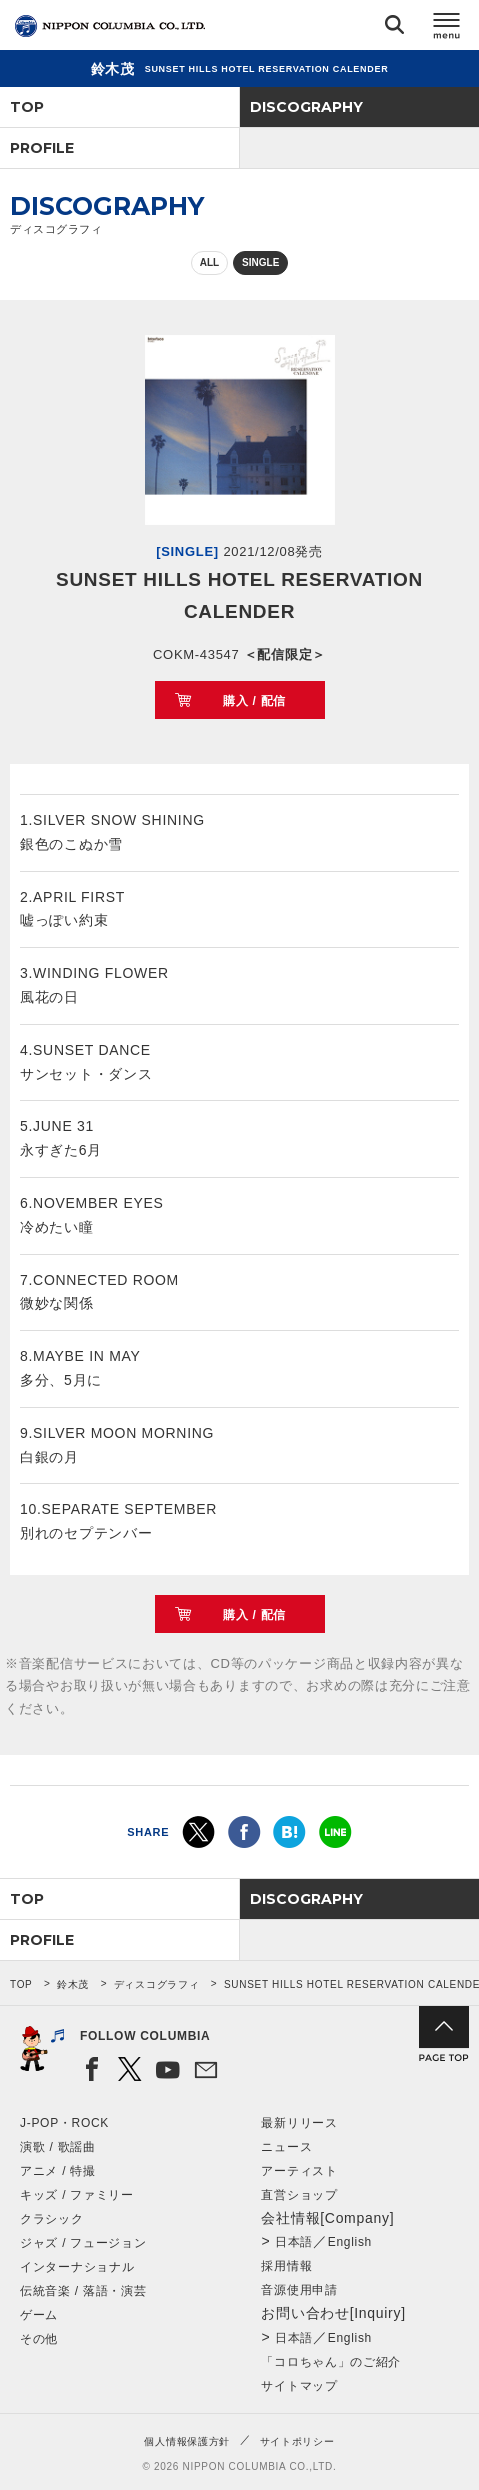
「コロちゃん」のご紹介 (331, 2362)
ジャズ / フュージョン (83, 2243)
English (350, 2242)
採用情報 (286, 2266)
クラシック (52, 2219)
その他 (39, 2339)
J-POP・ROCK (64, 2123)
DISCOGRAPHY (306, 107)
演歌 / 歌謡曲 (58, 2147)
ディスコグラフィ (157, 1984)
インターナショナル (77, 2267)
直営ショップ (299, 2195)
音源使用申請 (299, 2290)
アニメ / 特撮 (58, 2171)
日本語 (294, 2242)
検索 (394, 28)
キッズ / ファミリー (77, 2195)
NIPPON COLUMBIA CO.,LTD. (110, 26)
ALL (209, 262)
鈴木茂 (73, 1984)
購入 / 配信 (254, 701)
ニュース (286, 2147)
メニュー (447, 28)
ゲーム (39, 2315)
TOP (27, 107)
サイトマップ (299, 2386)
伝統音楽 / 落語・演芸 (83, 2291)
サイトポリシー (297, 2441)
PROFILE (42, 148)
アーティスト (299, 2171)
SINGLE (260, 262)
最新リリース (299, 2123)
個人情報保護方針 (187, 2441)
